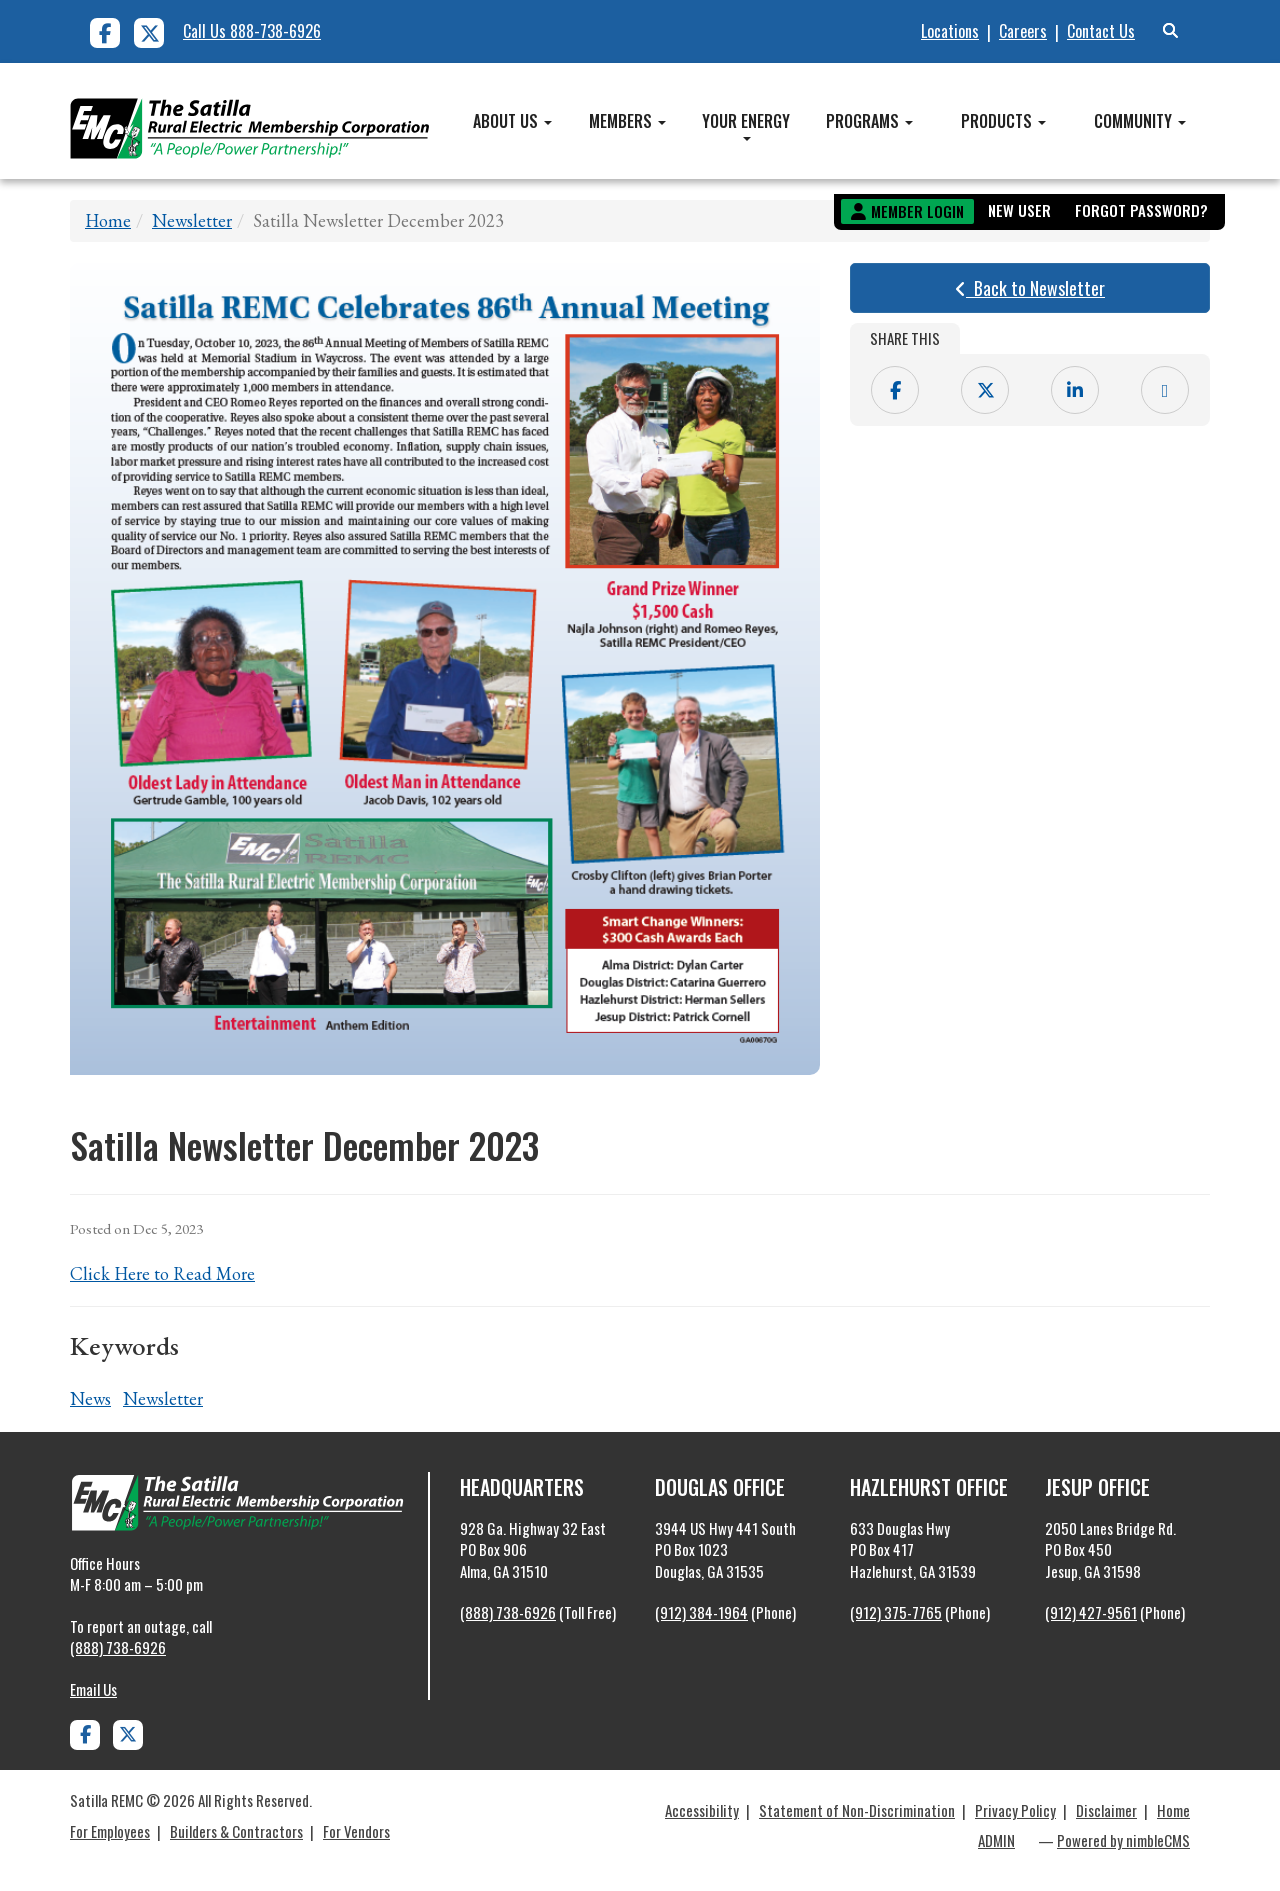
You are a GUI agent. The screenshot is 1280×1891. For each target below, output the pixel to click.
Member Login (917, 211)
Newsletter (192, 220)
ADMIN (996, 1840)
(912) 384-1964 (701, 1612)
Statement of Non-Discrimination (857, 1810)
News (90, 1398)
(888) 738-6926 (118, 1647)
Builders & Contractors (236, 1831)
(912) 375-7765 (896, 1612)
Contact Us (1101, 31)
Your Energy (746, 125)
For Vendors (356, 1831)
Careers (1023, 31)
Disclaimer (1106, 1810)
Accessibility (702, 1810)
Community (1140, 121)
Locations (950, 31)
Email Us (93, 1689)
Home (108, 220)
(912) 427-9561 (1091, 1612)
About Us (512, 121)
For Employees (110, 1831)
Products (1003, 121)
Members (627, 121)
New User (1019, 210)
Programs (869, 121)
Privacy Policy (1015, 1810)
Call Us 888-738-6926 (252, 31)
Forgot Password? (1141, 210)
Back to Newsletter (1030, 288)
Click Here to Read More (162, 1273)
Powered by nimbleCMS (1123, 1840)
